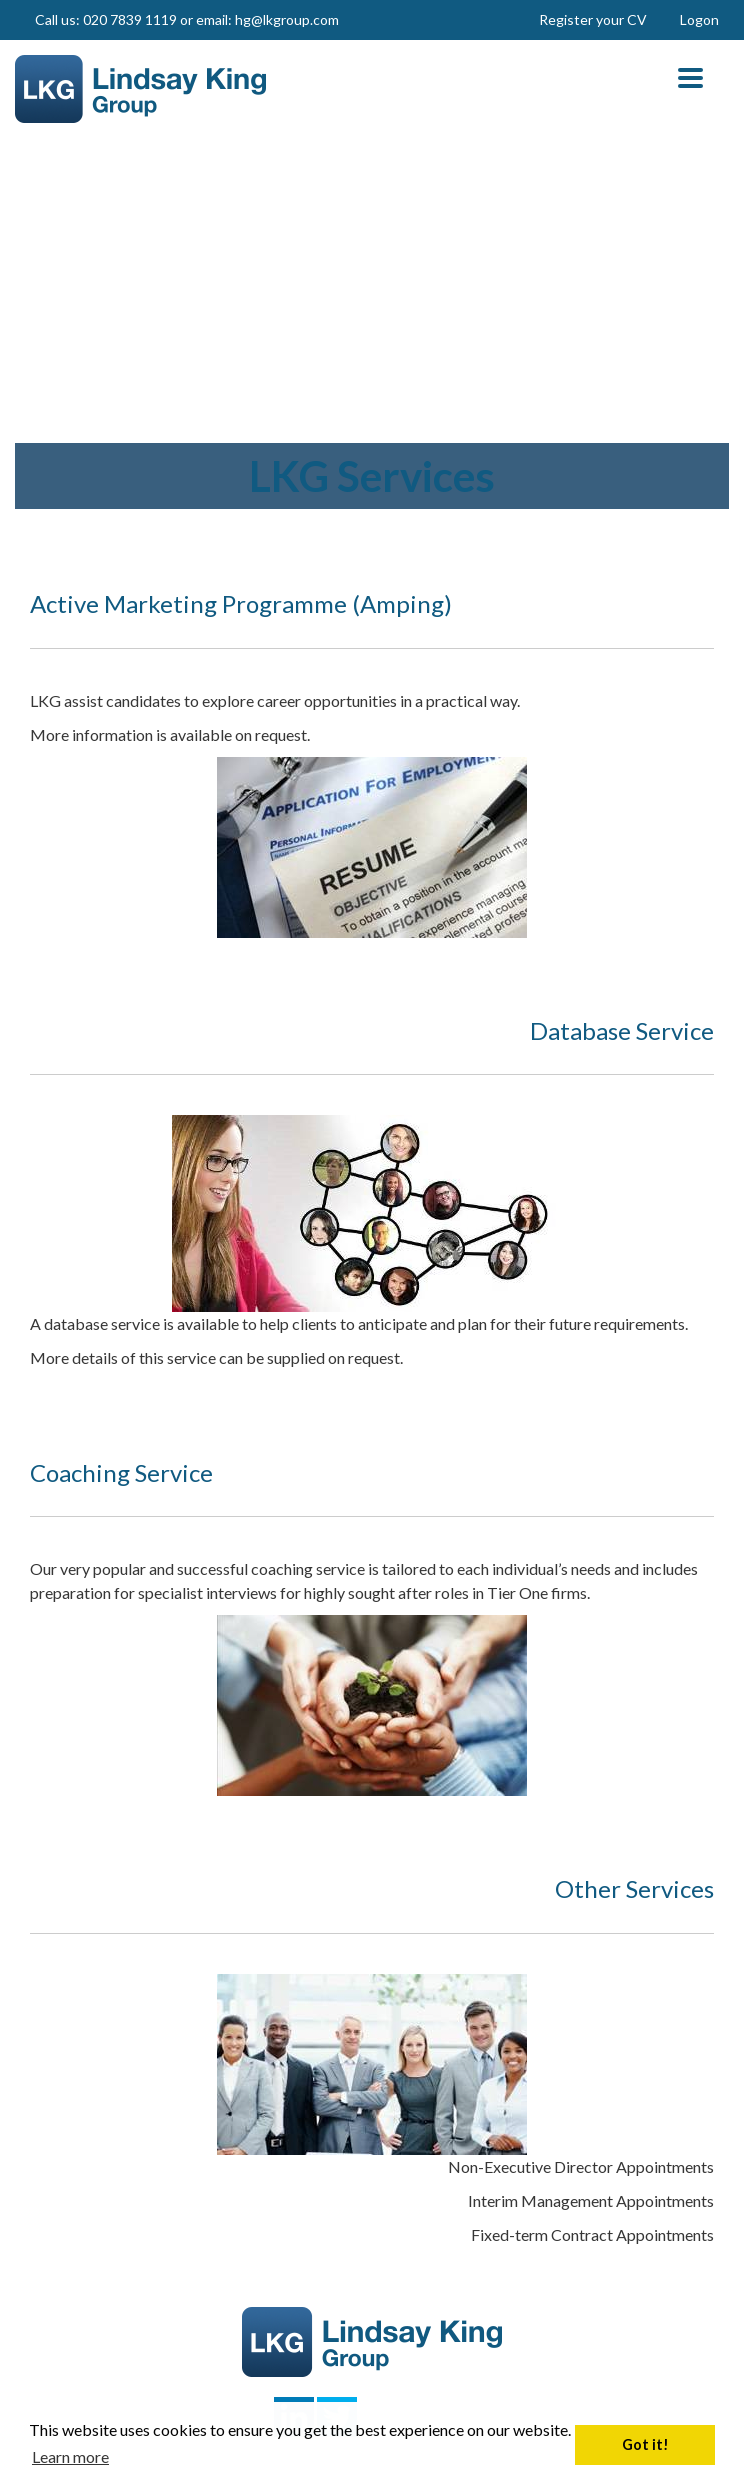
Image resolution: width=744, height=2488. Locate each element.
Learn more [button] (70, 2456)
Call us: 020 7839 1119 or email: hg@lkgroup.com (187, 19)
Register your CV (593, 19)
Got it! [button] (645, 2444)
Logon (699, 19)
